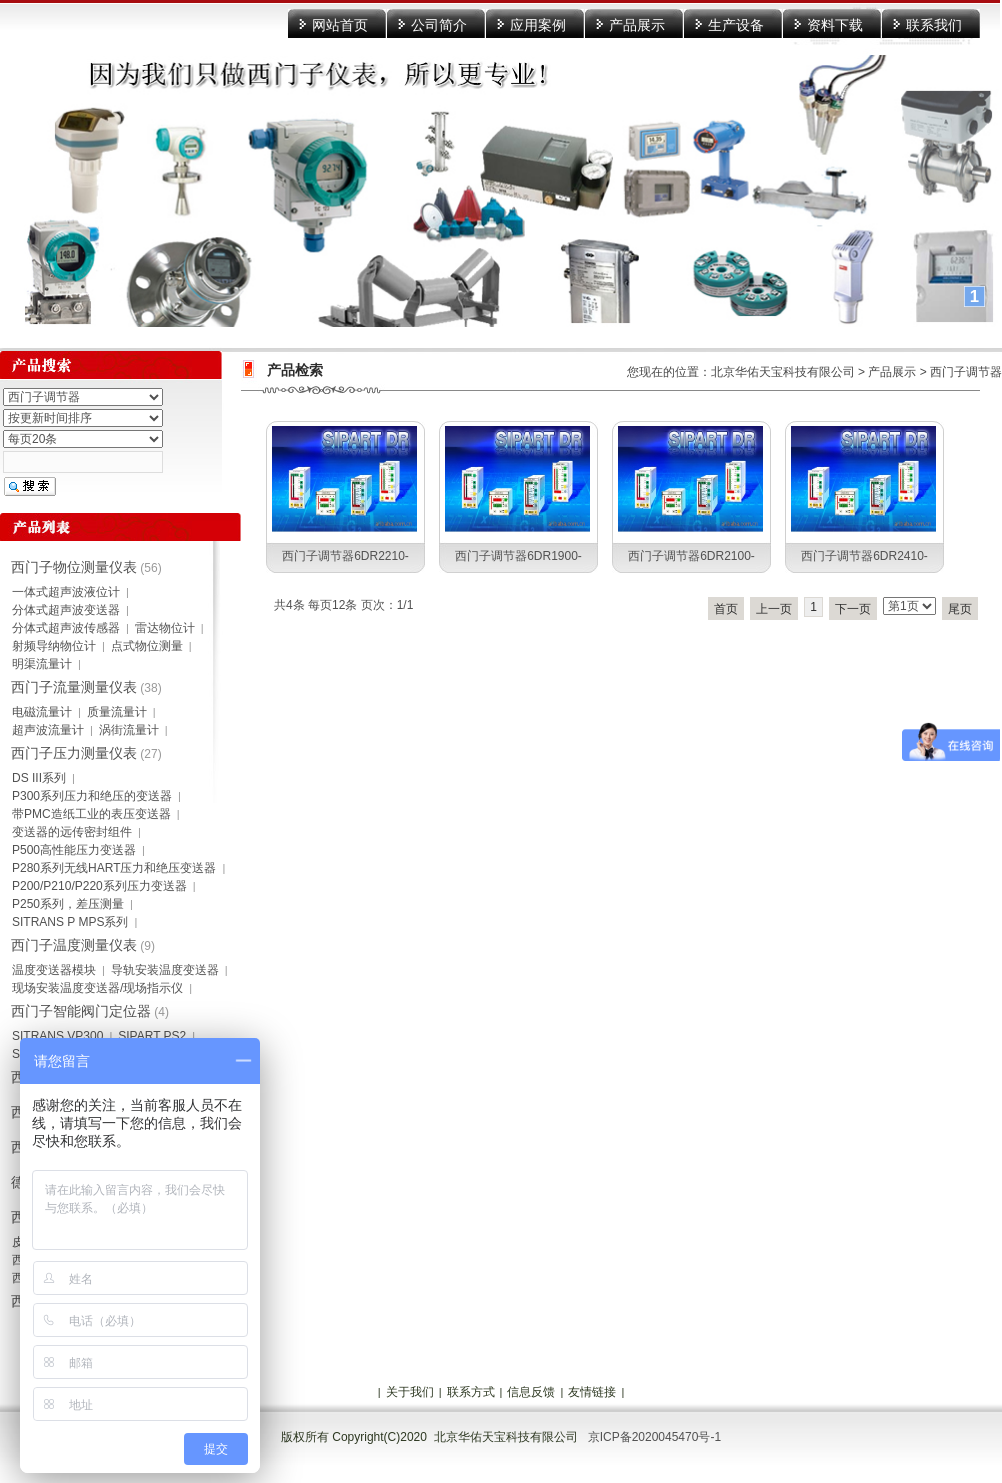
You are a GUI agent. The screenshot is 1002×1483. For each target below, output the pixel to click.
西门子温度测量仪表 (74, 945)
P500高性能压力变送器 (74, 850)
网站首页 (340, 25)
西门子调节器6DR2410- (864, 556)
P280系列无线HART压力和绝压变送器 (114, 868)
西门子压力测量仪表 (74, 753)
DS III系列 (39, 778)
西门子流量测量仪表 (74, 687)
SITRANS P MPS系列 (70, 922)
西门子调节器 (966, 372)
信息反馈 (531, 1392)
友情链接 (592, 1392)
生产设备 (736, 25)
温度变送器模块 (54, 970)
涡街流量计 (129, 730)
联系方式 (471, 1392)
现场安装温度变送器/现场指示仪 (97, 988)
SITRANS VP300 (57, 1036)
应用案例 (538, 25)
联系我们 (934, 25)
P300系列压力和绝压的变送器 (92, 796)
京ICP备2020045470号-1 (654, 1437)
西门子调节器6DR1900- (518, 556)
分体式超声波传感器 (66, 628)
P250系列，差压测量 (68, 904)
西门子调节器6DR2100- (691, 556)
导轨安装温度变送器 (165, 970)
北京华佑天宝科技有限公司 (783, 372)
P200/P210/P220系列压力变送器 (99, 886)
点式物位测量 (147, 646)
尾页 (960, 609)
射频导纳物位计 (54, 646)
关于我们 (410, 1392)
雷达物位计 (165, 628)
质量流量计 (117, 712)
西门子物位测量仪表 (74, 567)
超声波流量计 (48, 730)
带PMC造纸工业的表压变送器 (91, 814)
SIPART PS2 (152, 1036)
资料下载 (835, 25)
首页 (726, 609)
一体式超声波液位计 (66, 592)
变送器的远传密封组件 (72, 832)
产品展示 (637, 25)
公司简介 (439, 25)
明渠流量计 (42, 664)
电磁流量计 (42, 712)
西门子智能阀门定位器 (81, 1011)
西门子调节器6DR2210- (345, 556)
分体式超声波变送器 (66, 610)
